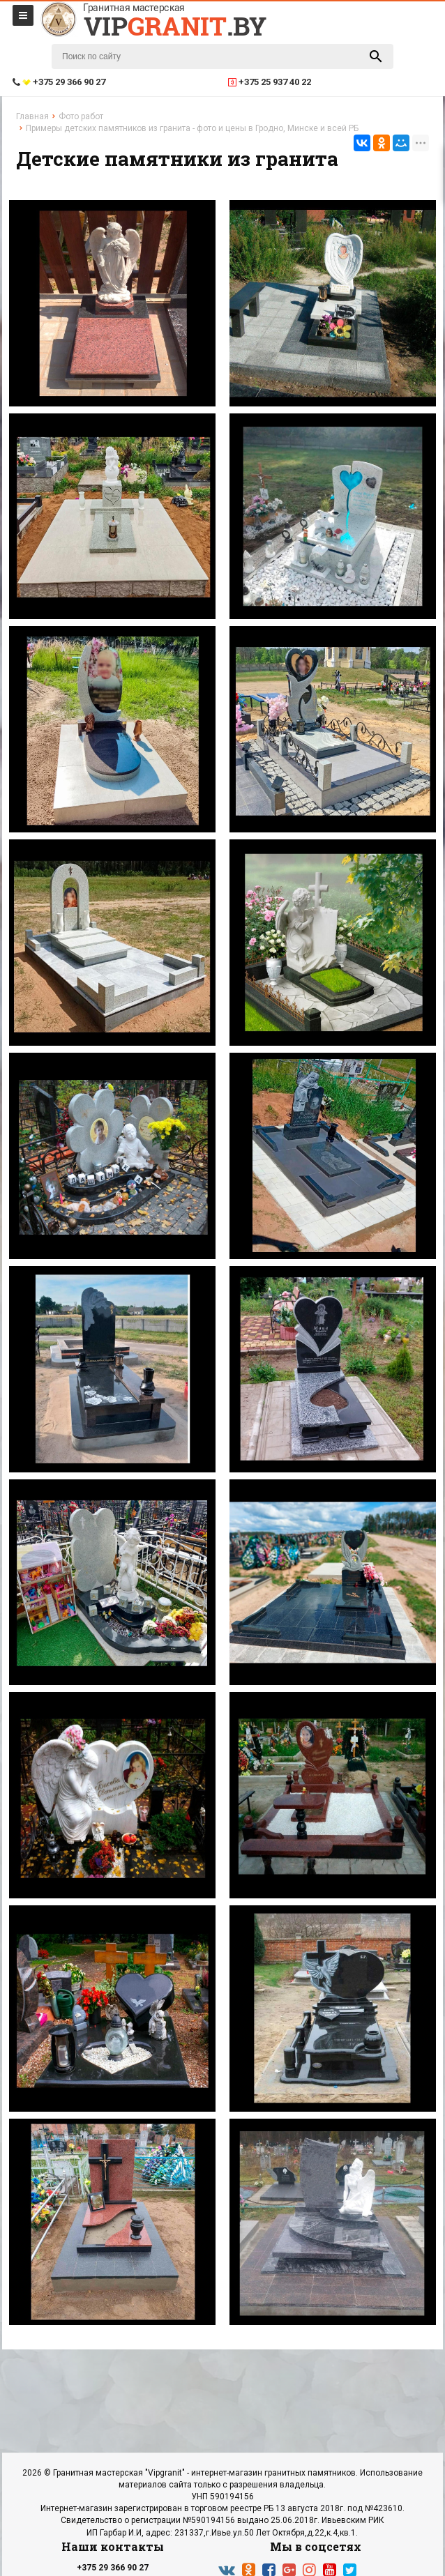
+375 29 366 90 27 (113, 2568)
